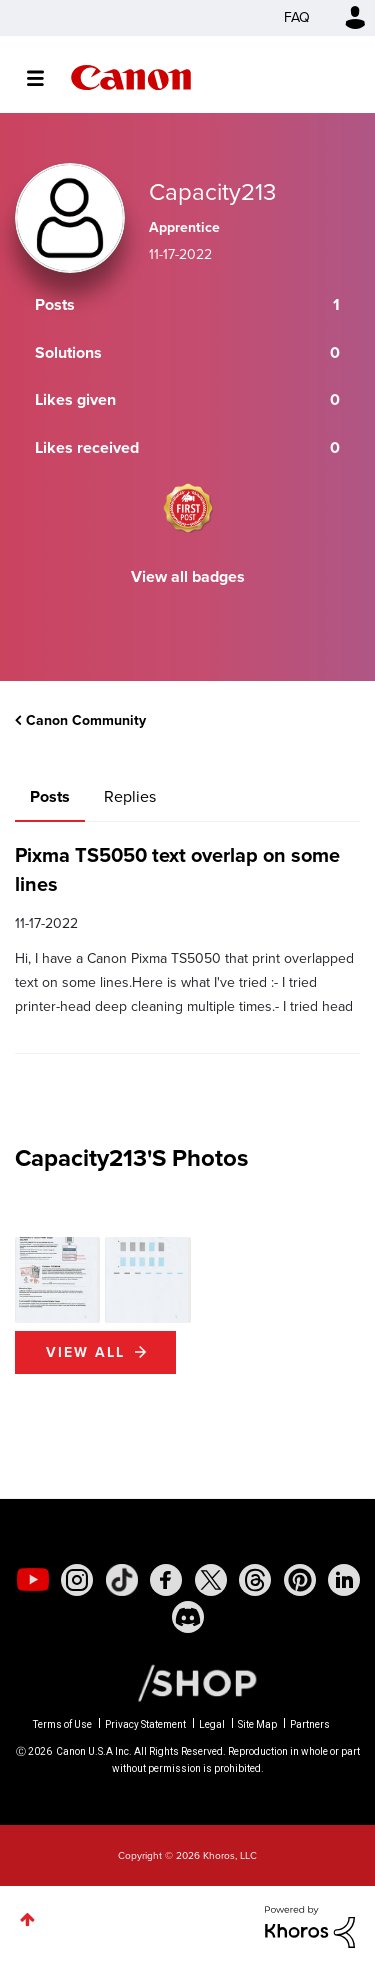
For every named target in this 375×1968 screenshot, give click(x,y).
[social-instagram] (77, 1580)
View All (85, 1352)
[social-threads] (255, 1580)
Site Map (257, 1724)
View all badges (188, 576)
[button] (57, 1279)
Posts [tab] (50, 796)
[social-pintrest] (300, 1580)
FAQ (297, 17)
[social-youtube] (33, 1580)
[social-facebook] (166, 1580)
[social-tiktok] (122, 1580)
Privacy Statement (145, 1724)
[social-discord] (188, 1617)
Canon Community (131, 77)
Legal (212, 1724)
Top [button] (27, 1919)
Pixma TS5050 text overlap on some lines (177, 869)
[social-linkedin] (344, 1580)
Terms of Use (62, 1724)
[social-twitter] (211, 1580)
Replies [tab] (130, 796)
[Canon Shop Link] (187, 1682)
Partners (310, 1724)
